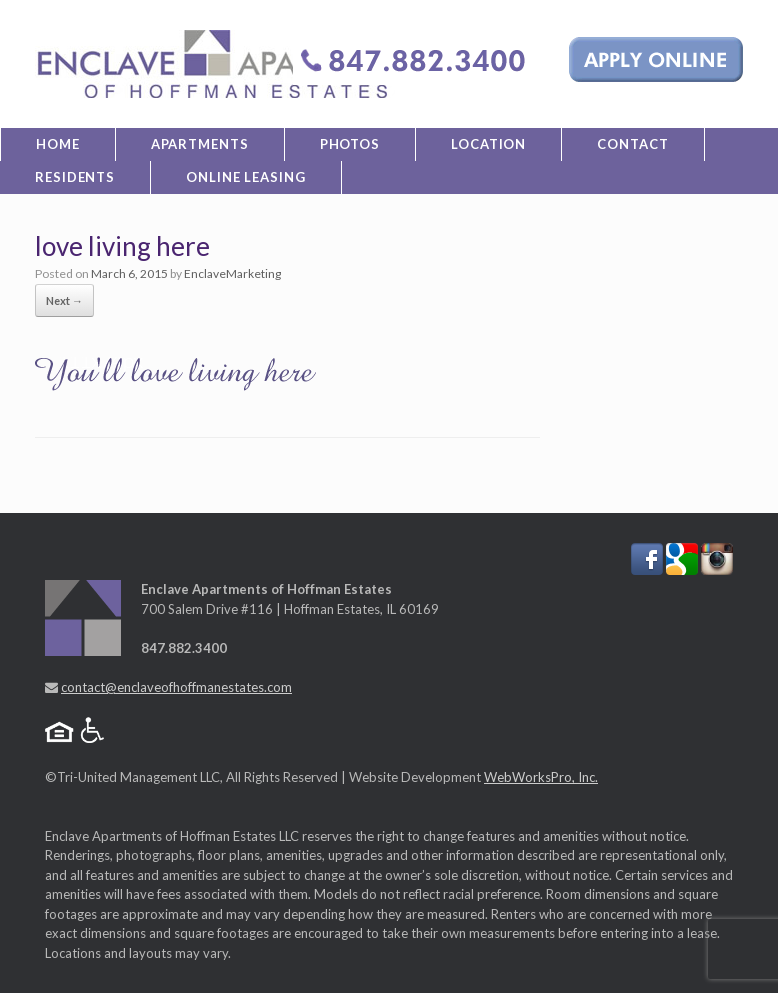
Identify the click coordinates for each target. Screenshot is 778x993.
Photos (350, 144)
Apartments (200, 144)
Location (488, 144)
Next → (64, 300)
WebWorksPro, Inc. (541, 777)
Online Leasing (246, 177)
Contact (632, 144)
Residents (75, 177)
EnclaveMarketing (232, 273)
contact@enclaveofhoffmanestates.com (176, 687)
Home (58, 144)
